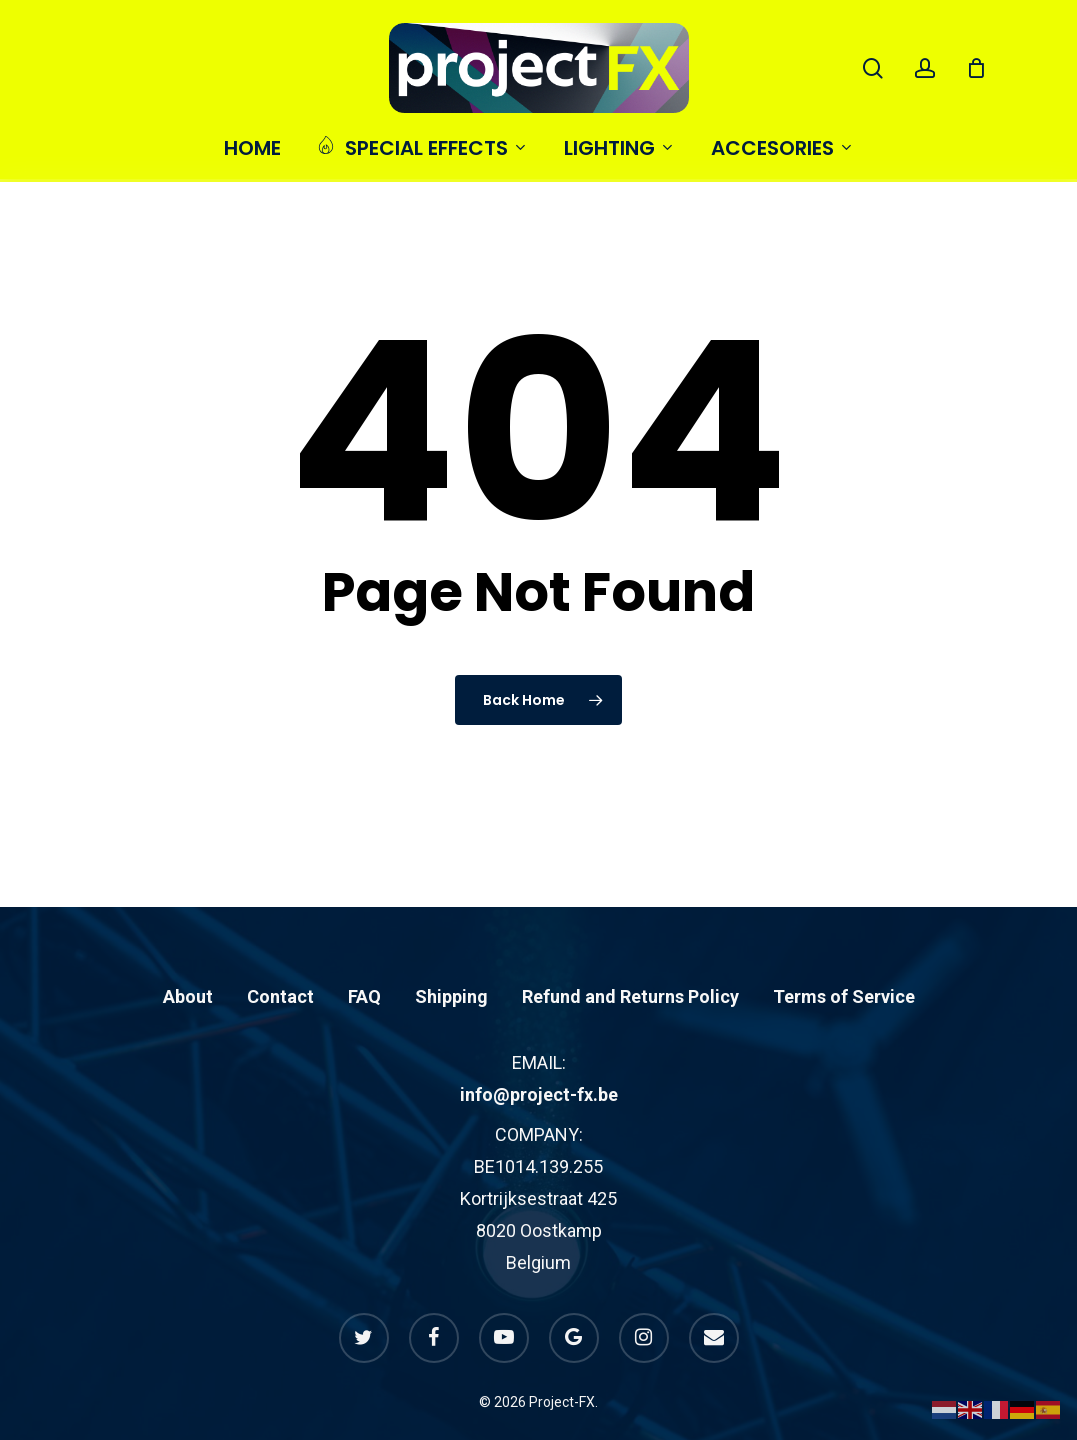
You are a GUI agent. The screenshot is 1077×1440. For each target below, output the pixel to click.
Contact (280, 953)
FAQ (364, 953)
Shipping (451, 953)
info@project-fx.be (539, 1051)
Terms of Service (844, 953)
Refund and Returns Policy (630, 953)
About (188, 953)
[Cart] (976, 68)
